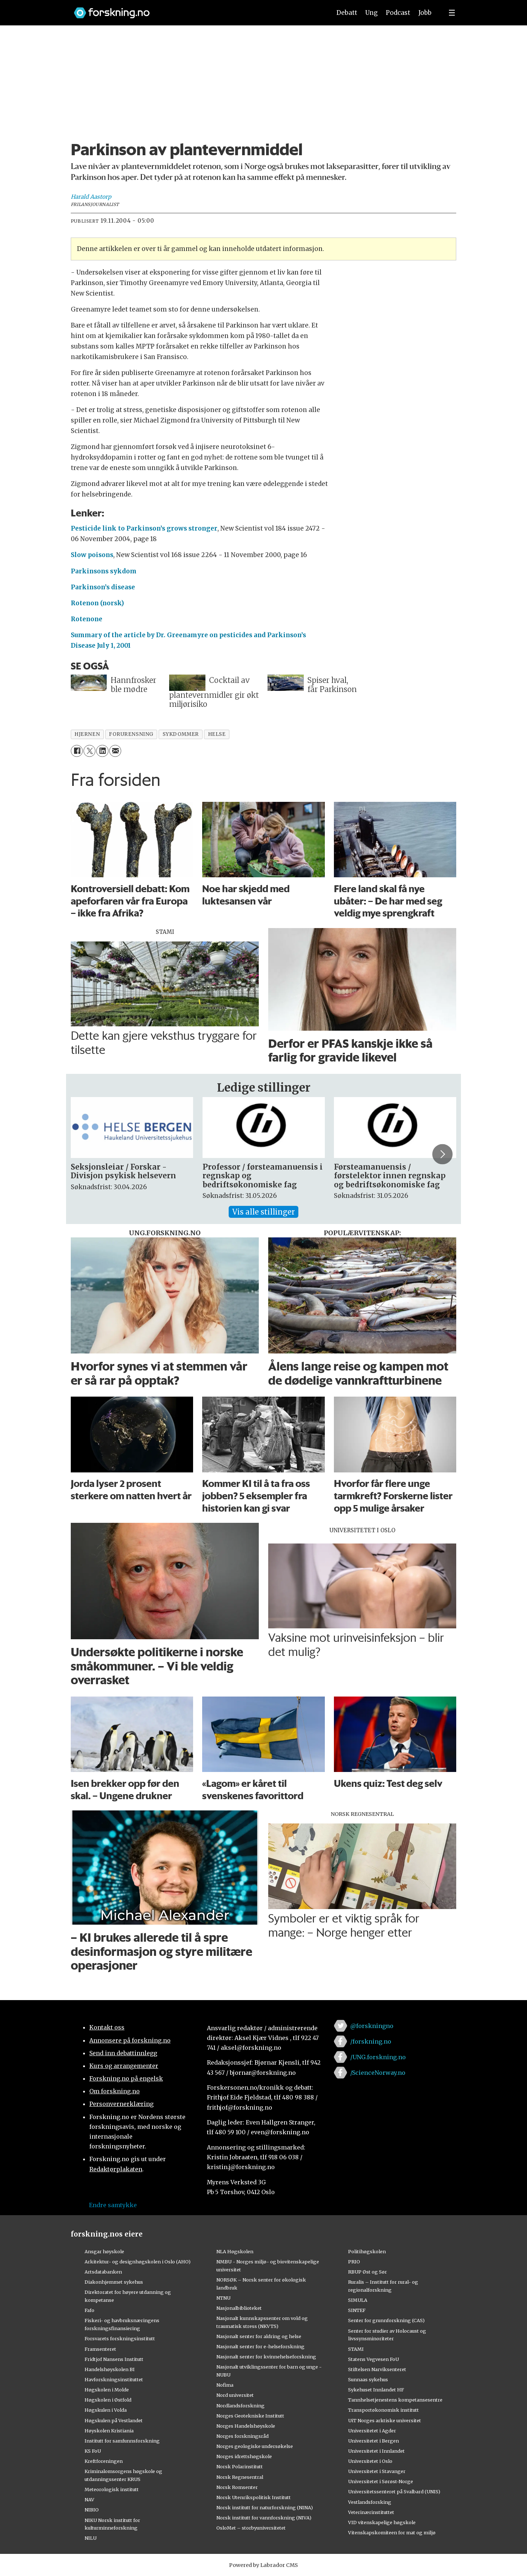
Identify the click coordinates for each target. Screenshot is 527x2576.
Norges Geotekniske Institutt (250, 2416)
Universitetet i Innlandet (376, 2451)
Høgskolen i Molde (107, 2389)
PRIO (354, 2261)
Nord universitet (235, 2395)
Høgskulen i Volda (106, 2410)
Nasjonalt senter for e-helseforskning (260, 2346)
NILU (91, 2538)
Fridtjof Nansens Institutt (114, 2359)
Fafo (89, 2310)
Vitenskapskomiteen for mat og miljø (392, 2532)
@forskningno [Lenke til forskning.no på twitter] (371, 2025)
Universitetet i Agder (372, 2430)
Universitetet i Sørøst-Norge (380, 2481)
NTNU (223, 2298)
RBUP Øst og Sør (367, 2272)
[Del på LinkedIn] (102, 751)
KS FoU (93, 2451)
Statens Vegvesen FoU (373, 2359)
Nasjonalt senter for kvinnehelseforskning (266, 2356)
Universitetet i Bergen (373, 2441)
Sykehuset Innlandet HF (376, 2389)
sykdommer (181, 734)
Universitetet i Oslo (370, 2461)
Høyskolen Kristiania (109, 2430)
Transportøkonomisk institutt (383, 2410)
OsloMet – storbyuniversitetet (251, 2528)
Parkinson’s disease (103, 587)
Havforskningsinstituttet (114, 2379)
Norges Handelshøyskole (245, 2426)
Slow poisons (92, 555)
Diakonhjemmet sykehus (114, 2282)
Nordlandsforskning (240, 2405)
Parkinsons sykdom (103, 571)
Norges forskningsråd (242, 2436)
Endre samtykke (113, 2205)
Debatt (346, 13)
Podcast (398, 13)
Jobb (425, 13)
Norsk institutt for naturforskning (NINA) (264, 2507)
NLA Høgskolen (234, 2251)
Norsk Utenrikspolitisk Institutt (253, 2497)
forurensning (131, 734)
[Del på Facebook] (77, 751)
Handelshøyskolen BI (110, 2369)
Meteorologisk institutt (112, 2489)
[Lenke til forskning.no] (195, 9)
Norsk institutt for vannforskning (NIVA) (263, 2518)
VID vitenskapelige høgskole (382, 2522)
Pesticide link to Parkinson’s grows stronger (144, 528)
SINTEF (356, 2310)
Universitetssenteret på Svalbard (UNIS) (394, 2491)
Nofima (224, 2385)
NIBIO (92, 2510)
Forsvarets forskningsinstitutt (120, 2338)
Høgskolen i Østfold (108, 2400)
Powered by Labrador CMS (263, 2565)
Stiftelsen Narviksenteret (377, 2369)
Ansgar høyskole (104, 2251)
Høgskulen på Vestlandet (114, 2420)
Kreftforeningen (104, 2461)
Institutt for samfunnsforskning (122, 2441)
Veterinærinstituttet (371, 2512)
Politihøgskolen (367, 2251)
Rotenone (86, 619)
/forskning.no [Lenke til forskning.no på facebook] (370, 2041)
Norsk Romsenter (237, 2487)
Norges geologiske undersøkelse (254, 2446)
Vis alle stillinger (263, 1211)
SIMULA (357, 2300)
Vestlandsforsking (369, 2502)
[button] (442, 1154)
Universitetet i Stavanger (376, 2471)
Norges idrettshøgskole (244, 2456)
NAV (89, 2499)
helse (217, 734)
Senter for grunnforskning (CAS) (386, 2320)
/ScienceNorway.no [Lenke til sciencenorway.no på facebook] (377, 2072)
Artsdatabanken (103, 2272)
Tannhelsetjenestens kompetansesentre (395, 2400)
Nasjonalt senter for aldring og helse (258, 2336)
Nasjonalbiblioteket (239, 2308)
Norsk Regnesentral (239, 2477)
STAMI (356, 2349)
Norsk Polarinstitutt (239, 2466)
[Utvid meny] (452, 12)
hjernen (87, 734)
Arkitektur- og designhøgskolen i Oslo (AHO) (138, 2261)
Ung (371, 13)
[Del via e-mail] (115, 751)
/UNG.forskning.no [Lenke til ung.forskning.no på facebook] (378, 2057)
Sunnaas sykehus (368, 2379)
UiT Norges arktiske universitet (384, 2420)
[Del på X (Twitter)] (89, 751)
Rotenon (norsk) (97, 603)
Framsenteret (100, 2349)
